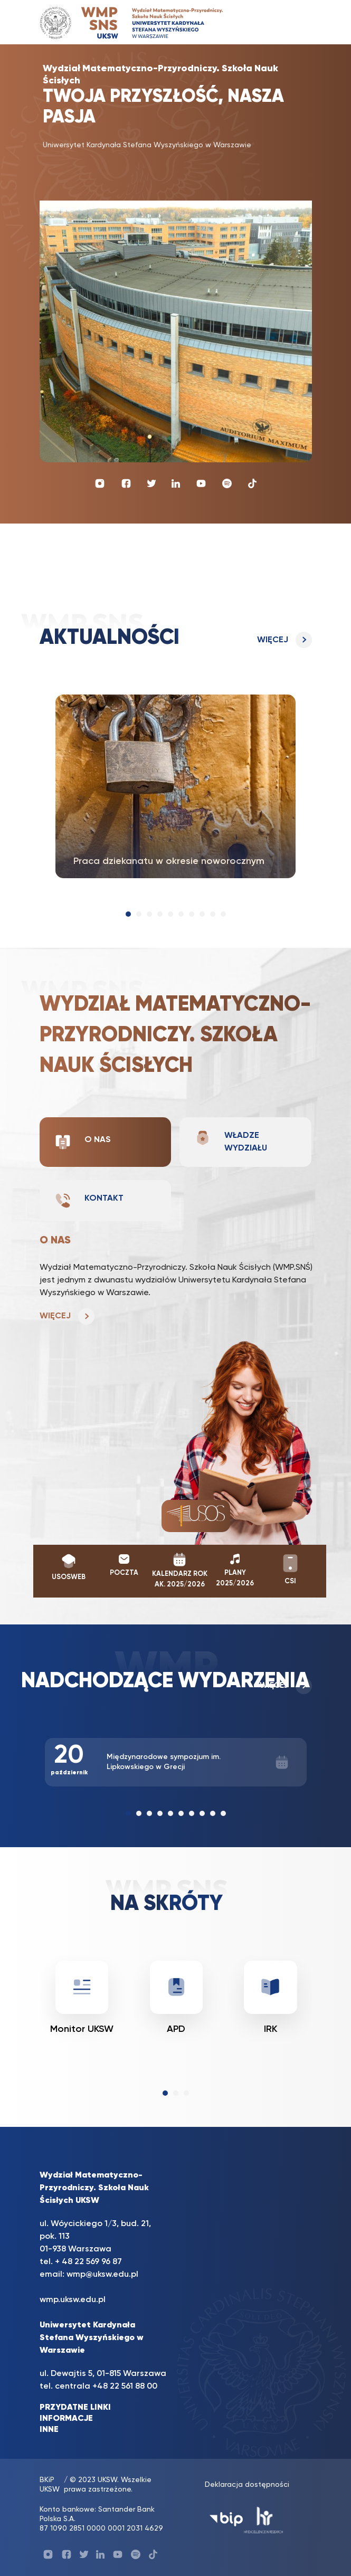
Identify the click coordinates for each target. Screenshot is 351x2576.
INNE (49, 2430)
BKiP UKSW (50, 2484)
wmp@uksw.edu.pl (102, 2274)
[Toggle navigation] (293, 22)
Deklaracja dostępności (247, 2484)
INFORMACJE (66, 2419)
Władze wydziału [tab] (230, 1141)
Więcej (272, 640)
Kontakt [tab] (89, 1200)
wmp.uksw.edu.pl (73, 2300)
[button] (128, 914)
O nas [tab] (82, 1142)
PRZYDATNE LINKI (75, 2407)
